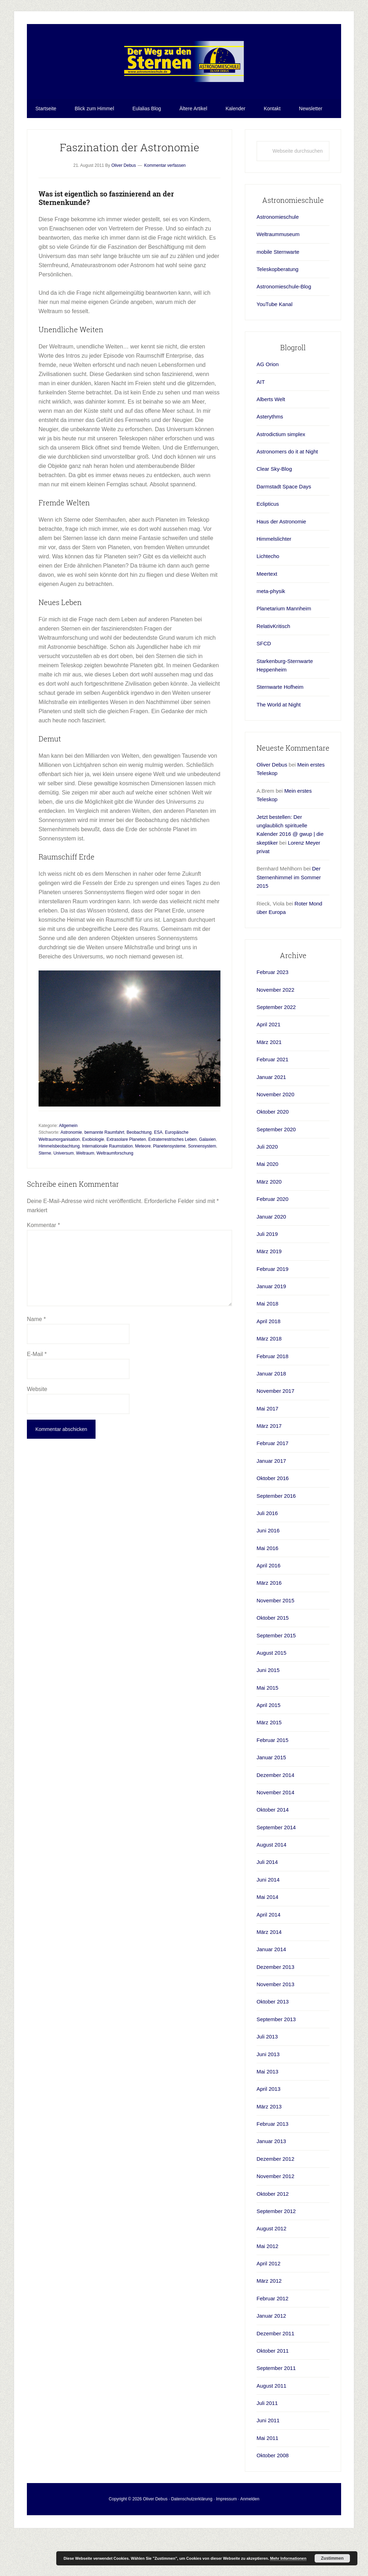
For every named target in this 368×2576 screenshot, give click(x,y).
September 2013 (276, 2056)
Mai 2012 (267, 2283)
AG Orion (268, 401)
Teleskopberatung (277, 306)
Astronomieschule (278, 254)
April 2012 (269, 2300)
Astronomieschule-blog (184, 80)
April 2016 (269, 1602)
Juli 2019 (267, 1271)
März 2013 (269, 2143)
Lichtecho (268, 593)
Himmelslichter (274, 576)
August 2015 (271, 1689)
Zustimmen (332, 2558)
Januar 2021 (271, 1113)
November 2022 (275, 1026)
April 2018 (269, 1358)
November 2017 (275, 1428)
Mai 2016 (267, 1585)
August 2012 (271, 2265)
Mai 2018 (267, 1340)
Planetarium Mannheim (284, 645)
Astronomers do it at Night (287, 488)
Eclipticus (268, 541)
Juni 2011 (268, 2457)
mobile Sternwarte (278, 289)
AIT (261, 418)
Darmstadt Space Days (284, 523)
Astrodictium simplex (281, 471)
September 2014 (276, 1864)
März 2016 (269, 1619)
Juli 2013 (267, 2073)
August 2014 (271, 1881)
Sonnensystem (202, 1182)
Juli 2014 (267, 1899)
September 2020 (276, 1166)
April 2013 (269, 2126)
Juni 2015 (268, 1707)
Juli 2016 (267, 1550)
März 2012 (269, 2317)
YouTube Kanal (274, 341)
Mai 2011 (267, 2475)
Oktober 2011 (273, 2387)
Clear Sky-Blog (274, 506)
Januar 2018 (271, 1410)
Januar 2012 (271, 2352)
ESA (158, 1169)
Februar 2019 (272, 1306)
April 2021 (269, 1061)
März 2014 (269, 1969)
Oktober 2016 (273, 1515)
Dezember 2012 (275, 2196)
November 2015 (275, 1637)
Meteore (143, 1182)
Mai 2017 (267, 1445)
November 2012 (275, 2213)
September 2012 (276, 2248)
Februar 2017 (272, 1480)
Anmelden (249, 2535)
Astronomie (71, 1169)
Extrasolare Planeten (126, 1176)
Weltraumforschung (115, 1189)
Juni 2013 (268, 2091)
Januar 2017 (271, 1498)
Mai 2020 (267, 1201)
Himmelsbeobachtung (59, 1182)
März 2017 (269, 1463)
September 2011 (276, 2405)
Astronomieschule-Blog (284, 323)
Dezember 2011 (275, 2370)
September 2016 (276, 1532)
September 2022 (276, 1044)
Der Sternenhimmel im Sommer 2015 (289, 914)
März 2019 (269, 1288)
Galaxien (207, 1176)
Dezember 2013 (275, 2004)
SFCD (264, 680)
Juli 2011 (267, 2440)
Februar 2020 (272, 1236)
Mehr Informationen (288, 2558)
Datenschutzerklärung (191, 2535)
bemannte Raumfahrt (104, 1169)
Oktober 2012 (273, 2230)
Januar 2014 (271, 1986)
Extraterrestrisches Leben (172, 1176)
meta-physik (271, 628)
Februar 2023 (272, 1009)
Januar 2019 (271, 1323)
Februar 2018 (272, 1393)
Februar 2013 (272, 2161)
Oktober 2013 (273, 2038)
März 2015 (269, 1759)
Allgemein (68, 1162)
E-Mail (37, 1391)
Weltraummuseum (278, 271)
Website (37, 1426)
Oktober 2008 (273, 2492)
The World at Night (279, 741)
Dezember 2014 (275, 1811)
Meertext (267, 611)
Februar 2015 (272, 1777)
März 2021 (269, 1079)
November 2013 (275, 2021)
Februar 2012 (272, 2335)
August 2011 (271, 2422)
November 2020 (275, 1131)
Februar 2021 (272, 1096)
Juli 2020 (267, 1183)
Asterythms (270, 453)
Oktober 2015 (273, 1654)
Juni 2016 (268, 1567)
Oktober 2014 (273, 1846)
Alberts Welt (271, 436)
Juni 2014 (268, 1916)
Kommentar (43, 1262)
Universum (63, 1189)
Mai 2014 (267, 1934)
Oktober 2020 (273, 1148)
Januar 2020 (271, 1253)
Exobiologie (93, 1176)
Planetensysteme (169, 1182)
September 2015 (276, 1672)
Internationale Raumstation (107, 1182)
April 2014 (269, 1951)
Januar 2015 (271, 1794)
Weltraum (85, 1189)
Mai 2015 (267, 1724)
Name (36, 1356)
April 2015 (269, 1742)
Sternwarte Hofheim (280, 724)
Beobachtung (139, 1169)
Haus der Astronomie (281, 558)
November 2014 (275, 1829)
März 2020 (269, 1218)
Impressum (226, 2535)
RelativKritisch (273, 663)
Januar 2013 (271, 2178)
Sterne (45, 1189)
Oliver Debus (272, 801)
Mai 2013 (267, 2108)
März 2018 (269, 1375)
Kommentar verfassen (164, 202)
